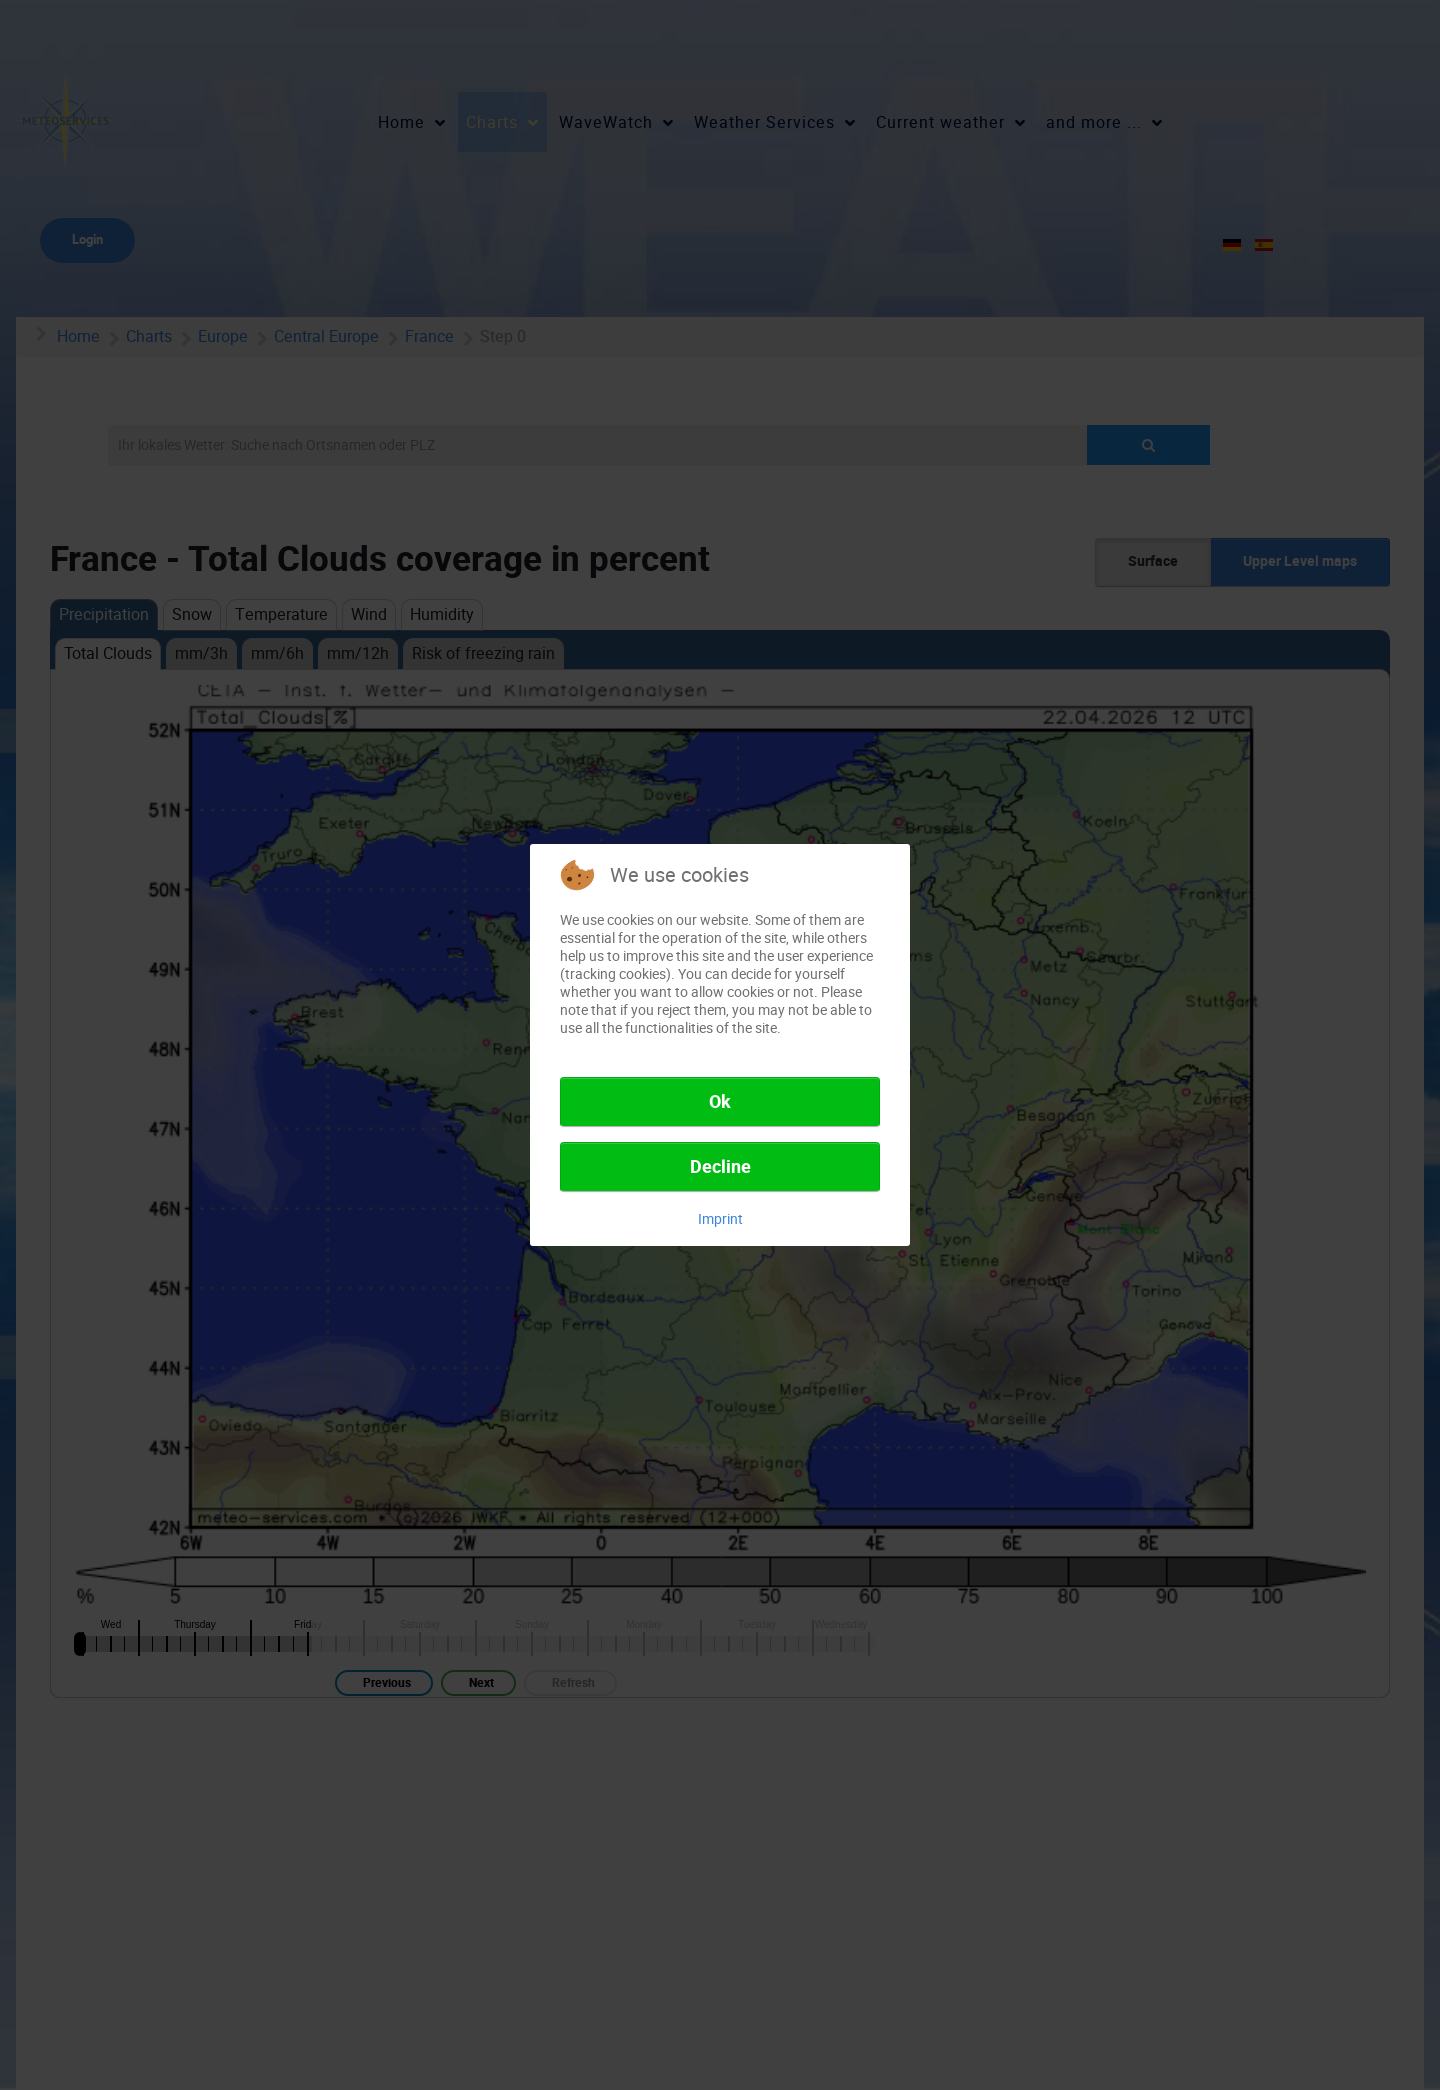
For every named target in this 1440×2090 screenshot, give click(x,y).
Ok (720, 1102)
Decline (720, 1167)
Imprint (720, 1219)
